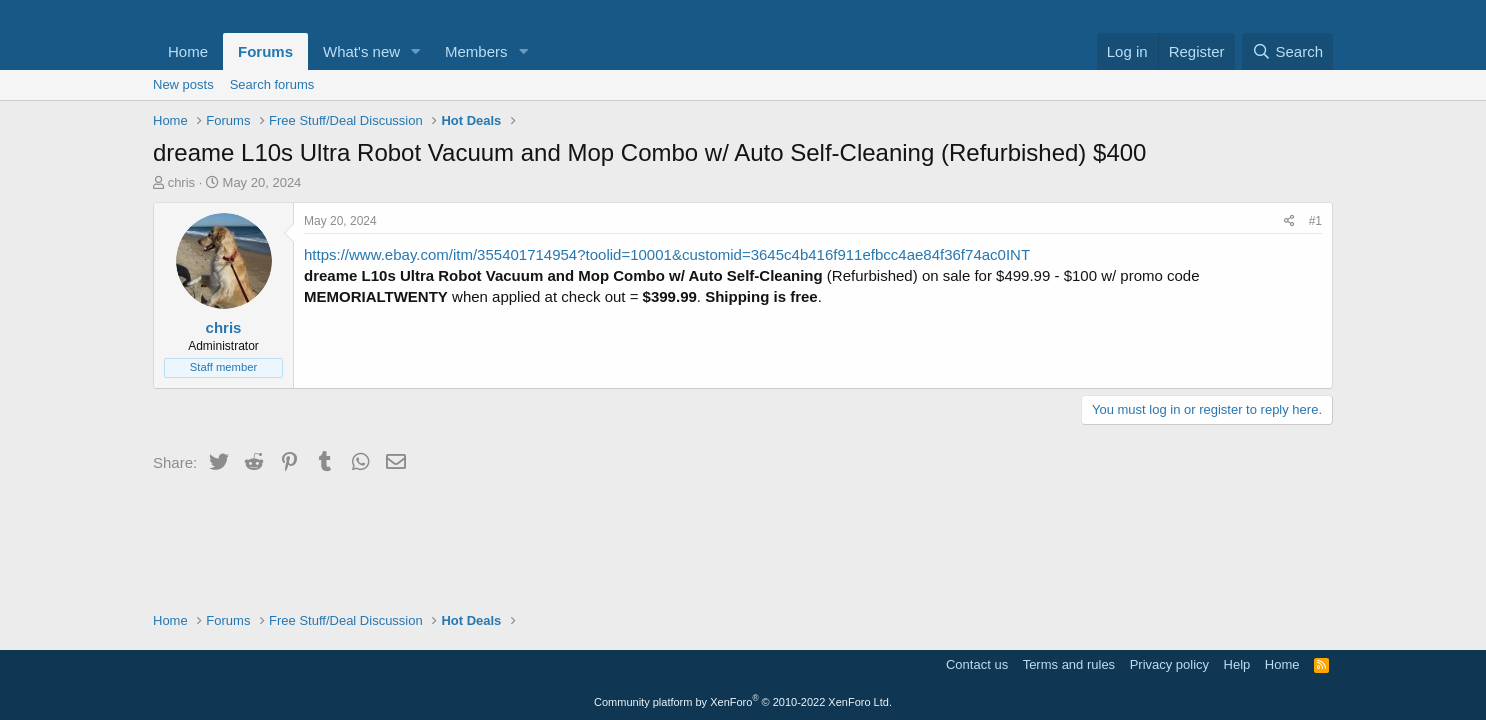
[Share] (1289, 221)
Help (1237, 664)
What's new (361, 51)
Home (188, 51)
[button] (416, 51)
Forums (265, 51)
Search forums (272, 84)
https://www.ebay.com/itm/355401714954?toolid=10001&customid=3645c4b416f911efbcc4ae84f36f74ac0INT (667, 254)
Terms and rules (1069, 664)
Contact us (977, 664)
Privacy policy (1169, 664)
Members (476, 51)
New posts (183, 84)
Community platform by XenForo (743, 702)
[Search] (1287, 51)
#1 (1315, 221)
